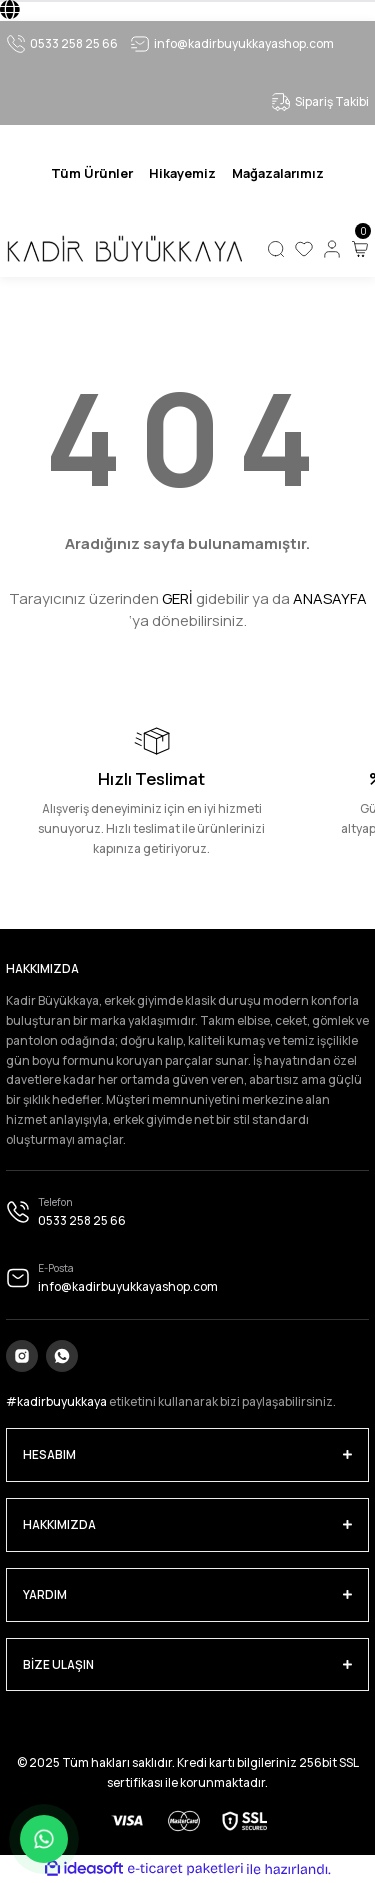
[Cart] (360, 249)
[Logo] (124, 249)
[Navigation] (92, 173)
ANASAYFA (330, 598)
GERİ (177, 598)
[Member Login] (332, 249)
